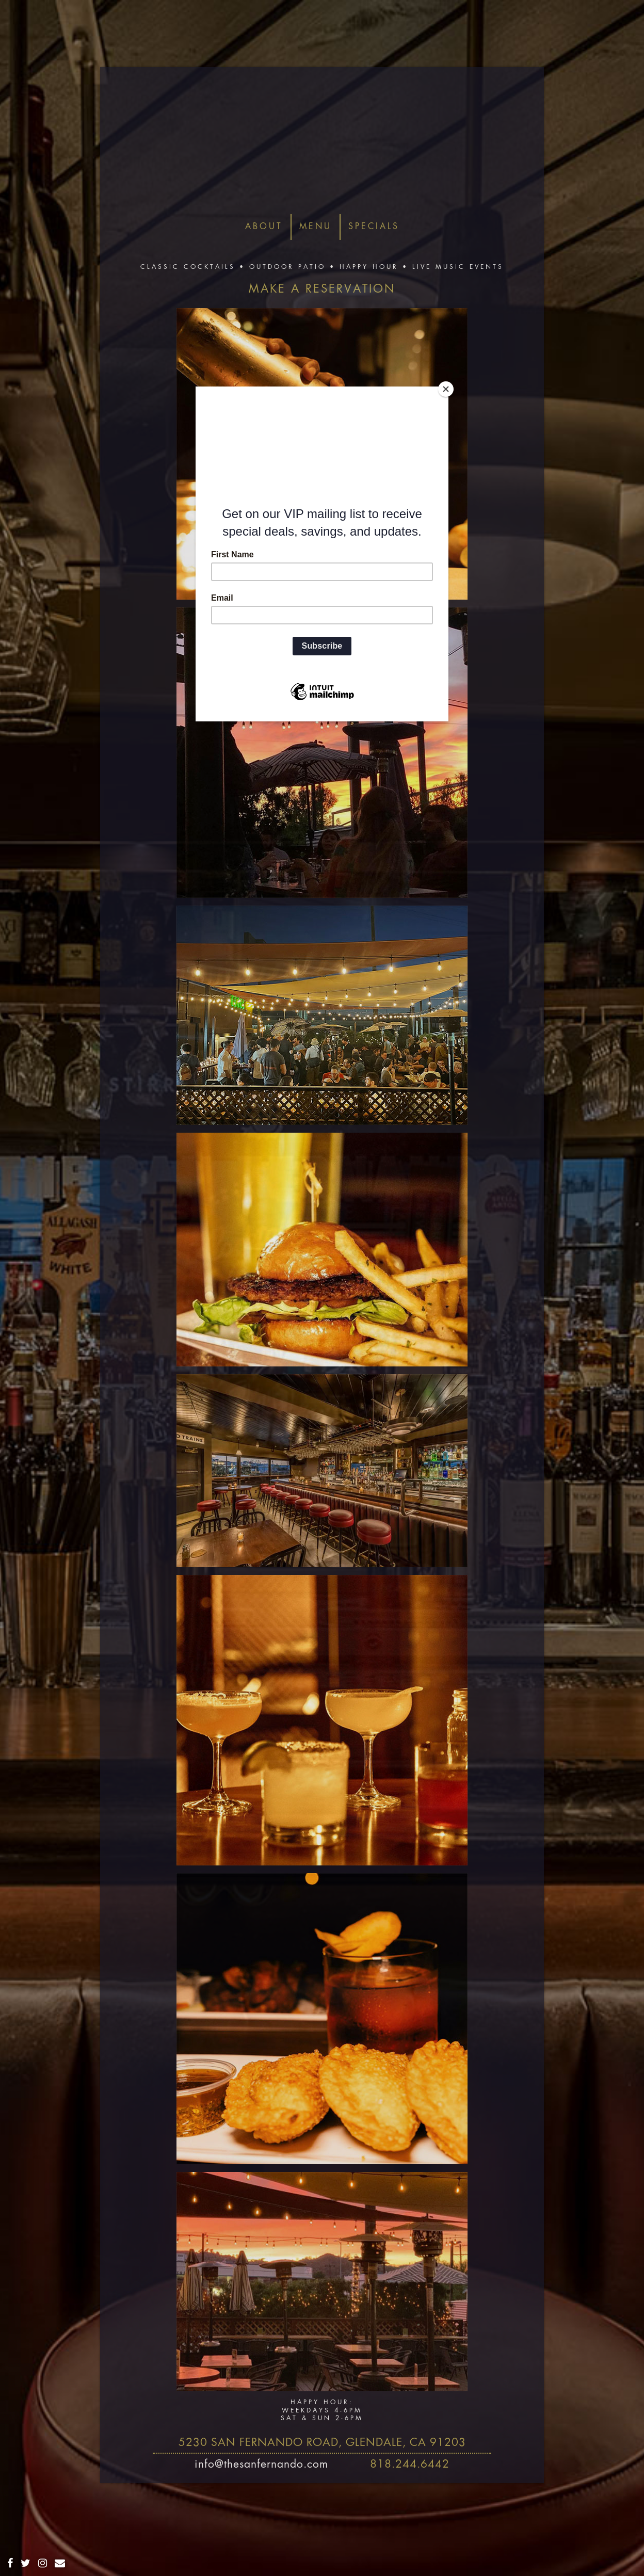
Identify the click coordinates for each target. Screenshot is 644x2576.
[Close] (446, 389)
